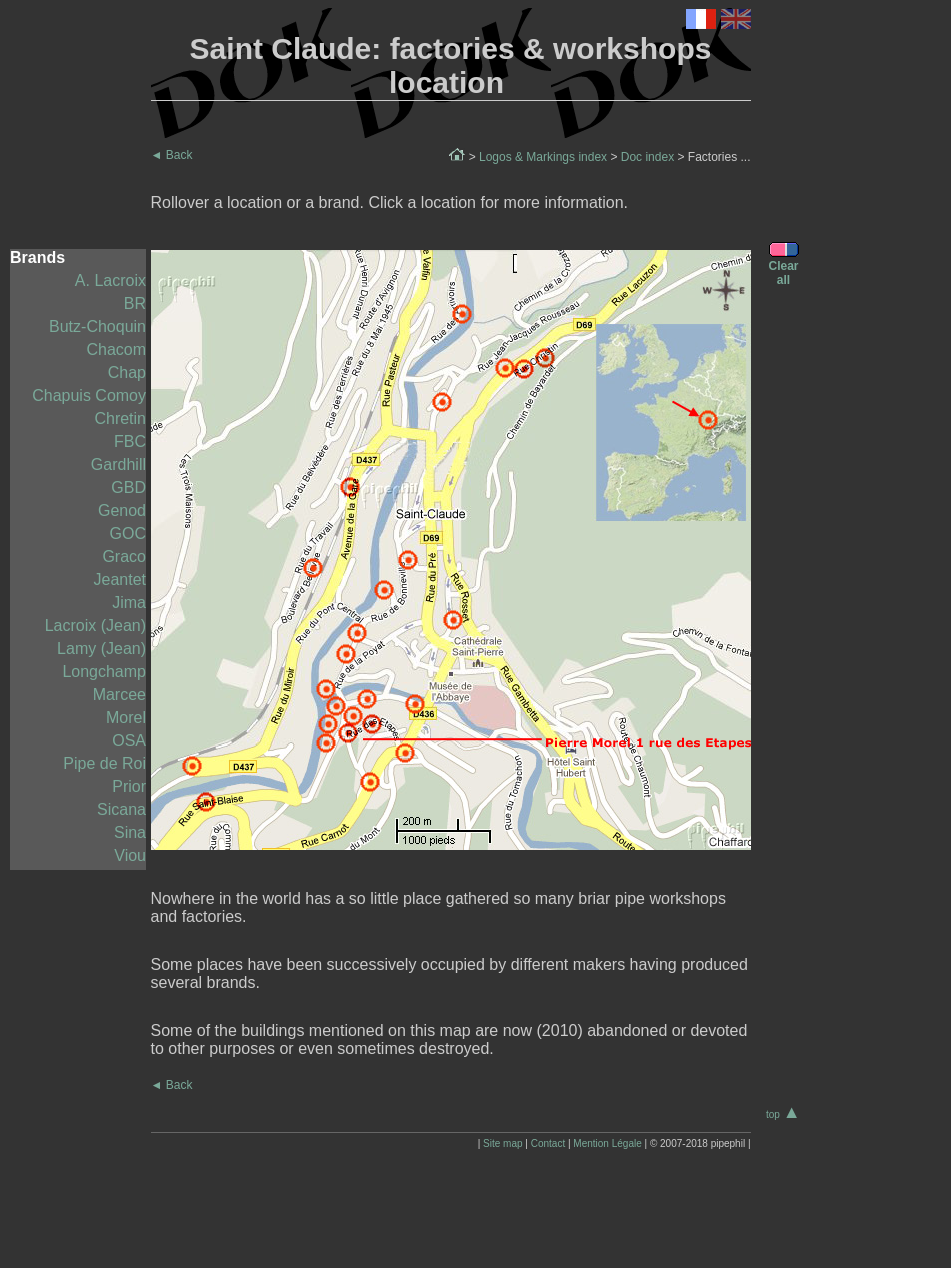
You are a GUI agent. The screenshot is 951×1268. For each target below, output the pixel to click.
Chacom (116, 349)
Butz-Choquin (97, 326)
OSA (129, 740)
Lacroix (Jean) (95, 625)
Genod (122, 510)
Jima (129, 602)
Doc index (647, 157)
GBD (128, 487)
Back (172, 155)
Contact (548, 1143)
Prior (129, 786)
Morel (126, 717)
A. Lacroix (110, 280)
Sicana (121, 809)
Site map (502, 1143)
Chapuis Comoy (89, 395)
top (783, 1114)
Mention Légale (607, 1143)
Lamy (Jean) (101, 648)
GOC (128, 533)
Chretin (120, 418)
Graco (124, 556)
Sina (130, 832)
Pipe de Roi (104, 763)
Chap (127, 372)
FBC (130, 441)
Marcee (119, 694)
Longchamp (104, 671)
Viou (130, 855)
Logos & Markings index (543, 157)
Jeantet (120, 579)
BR (135, 303)
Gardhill (118, 464)
